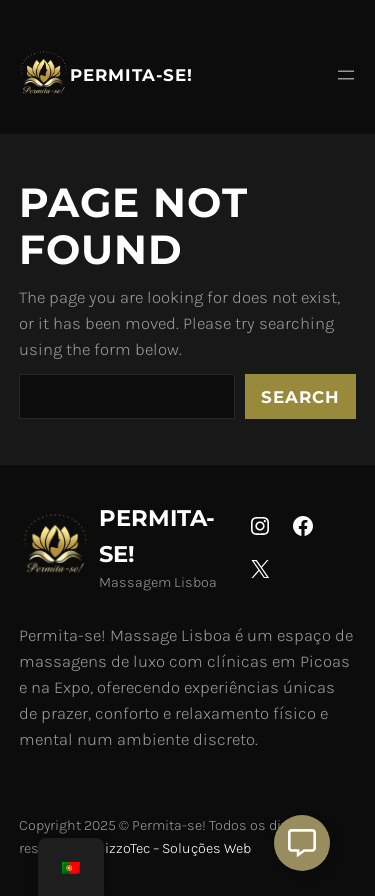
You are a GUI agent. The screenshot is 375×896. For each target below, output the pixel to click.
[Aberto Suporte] (302, 843)
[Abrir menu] (346, 75)
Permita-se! (131, 75)
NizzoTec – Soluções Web (173, 848)
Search (300, 397)
